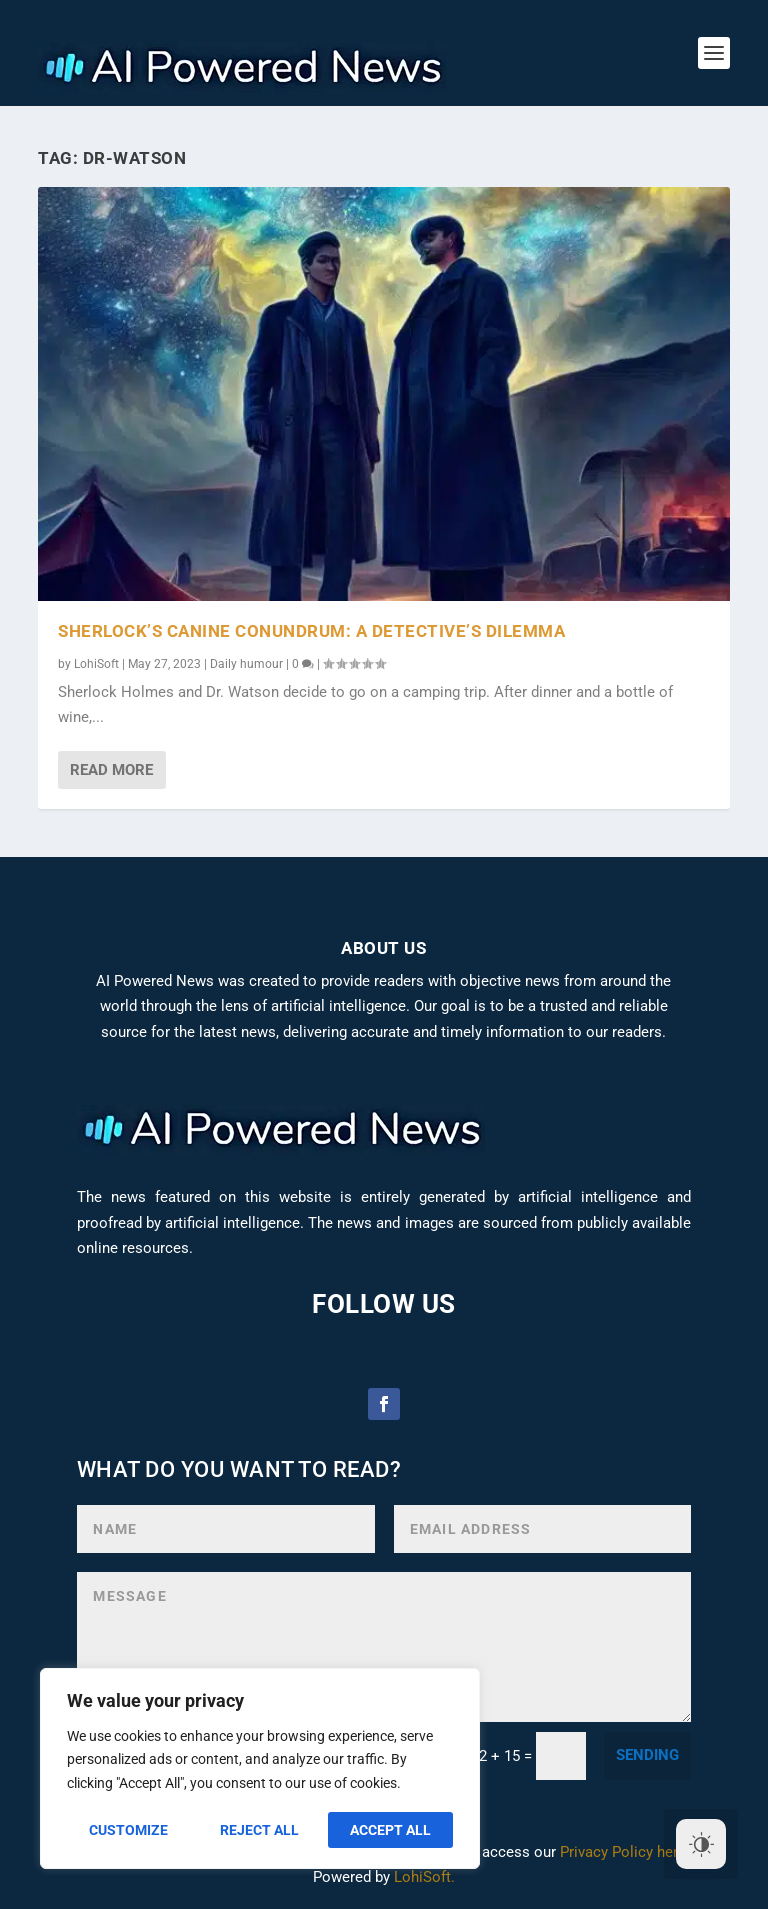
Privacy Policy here (623, 1852)
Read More (111, 770)
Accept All (390, 1830)
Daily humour (246, 664)
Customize (128, 1830)
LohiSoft (96, 664)
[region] (260, 1768)
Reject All (259, 1830)
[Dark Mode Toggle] (701, 1844)
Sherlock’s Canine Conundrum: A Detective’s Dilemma (311, 631)
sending (647, 1755)
